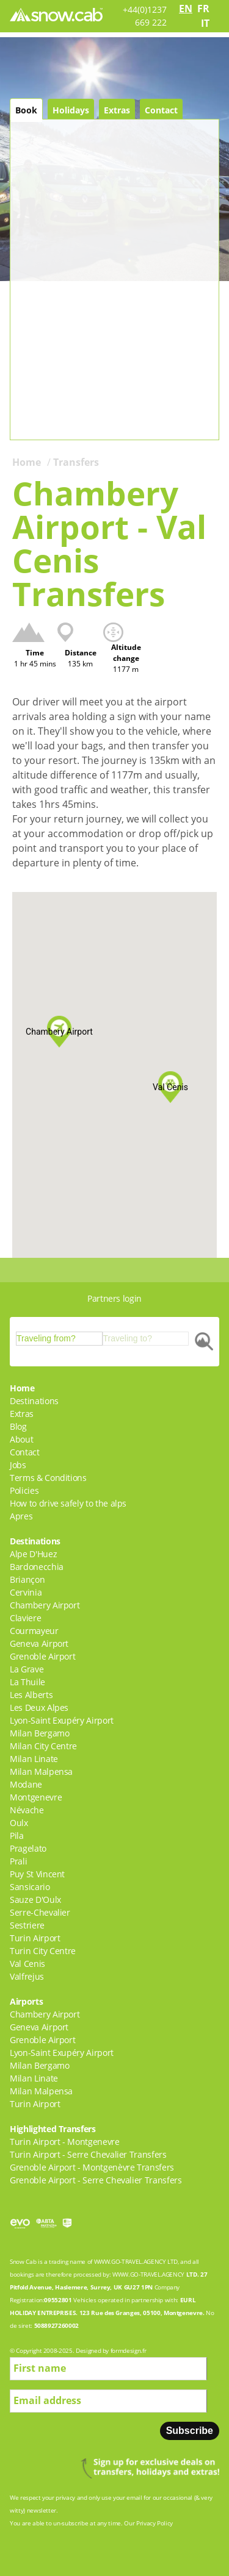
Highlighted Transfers (53, 2129)
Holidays (71, 110)
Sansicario (30, 1887)
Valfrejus (27, 1976)
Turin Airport (35, 1938)
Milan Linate (34, 1758)
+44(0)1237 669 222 (145, 16)
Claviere (25, 1618)
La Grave (26, 1669)
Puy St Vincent (37, 1874)
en (185, 8)
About (21, 1439)
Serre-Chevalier (40, 1912)
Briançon (27, 1579)
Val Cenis (27, 1963)
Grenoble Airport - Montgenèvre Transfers (92, 2167)
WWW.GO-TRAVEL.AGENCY (130, 2261)
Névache (27, 1810)
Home (26, 462)
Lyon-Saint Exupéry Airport (62, 1720)
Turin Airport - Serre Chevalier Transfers (88, 2154)
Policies (24, 1490)
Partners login (114, 1298)
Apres (21, 1516)
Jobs (18, 1465)
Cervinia (26, 1592)
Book (26, 110)
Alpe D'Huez (33, 1554)
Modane (26, 1784)
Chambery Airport (44, 1605)
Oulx (19, 1823)
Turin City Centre (43, 1951)
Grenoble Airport (42, 1656)
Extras (117, 110)
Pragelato (28, 1848)
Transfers (76, 462)
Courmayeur (34, 1630)
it (205, 23)
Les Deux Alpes (39, 1707)
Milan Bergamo (39, 1733)
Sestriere (27, 1925)
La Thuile (27, 1682)
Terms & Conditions (48, 1477)
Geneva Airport (39, 1643)
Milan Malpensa (41, 1771)
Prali (18, 1861)
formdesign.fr (128, 2350)
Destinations (34, 1401)
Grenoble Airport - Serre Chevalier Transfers (96, 2180)
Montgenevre (36, 1797)
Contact (161, 110)
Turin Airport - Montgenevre (65, 2141)
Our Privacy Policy (148, 2523)
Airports (26, 2001)
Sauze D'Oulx (35, 1899)
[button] (59, 1031)
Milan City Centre (43, 1746)
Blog (18, 1426)
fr (203, 8)
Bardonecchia (37, 1566)
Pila (17, 1835)
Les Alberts (31, 1694)
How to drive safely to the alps (68, 1503)
